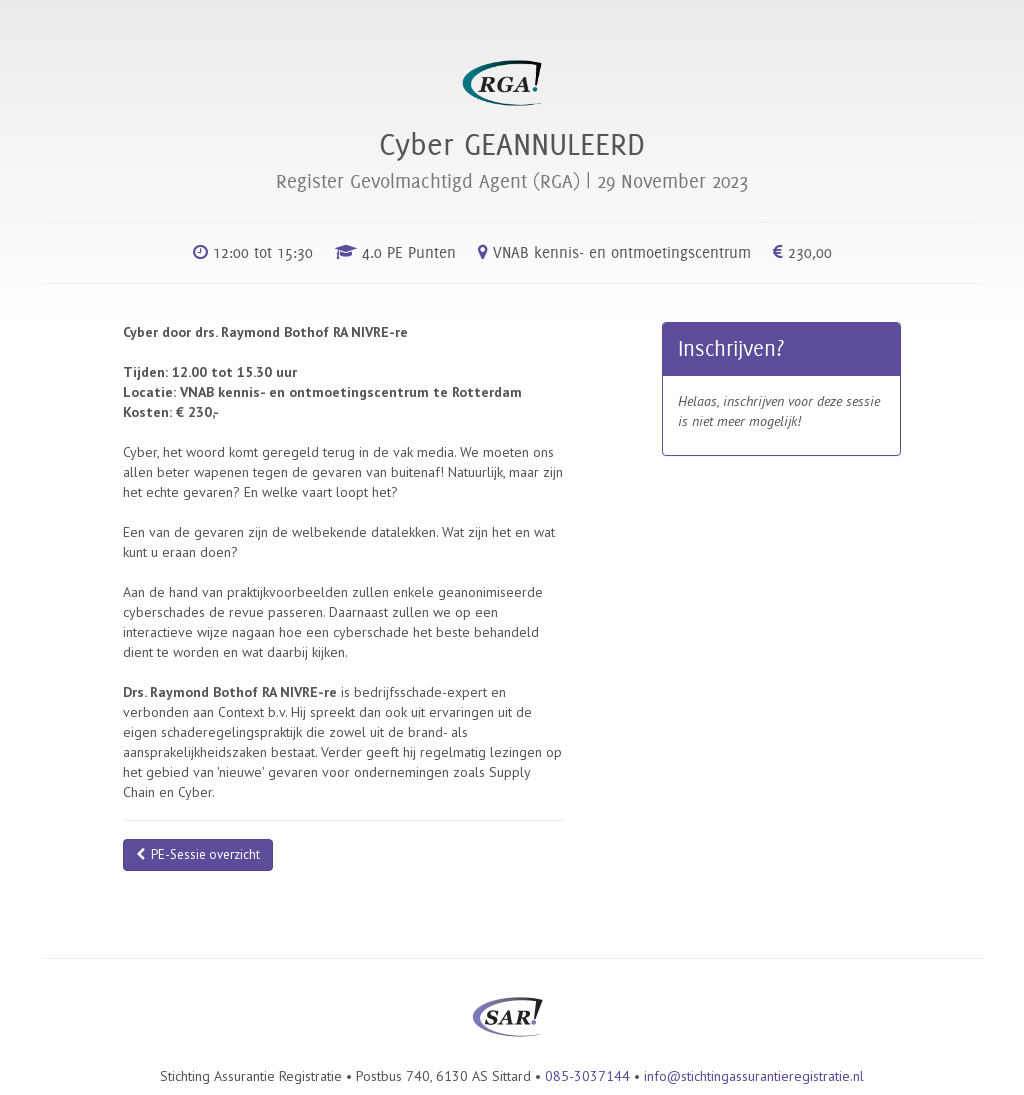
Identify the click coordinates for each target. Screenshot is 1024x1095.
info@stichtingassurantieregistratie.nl (754, 1076)
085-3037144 (587, 1076)
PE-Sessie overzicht (198, 854)
